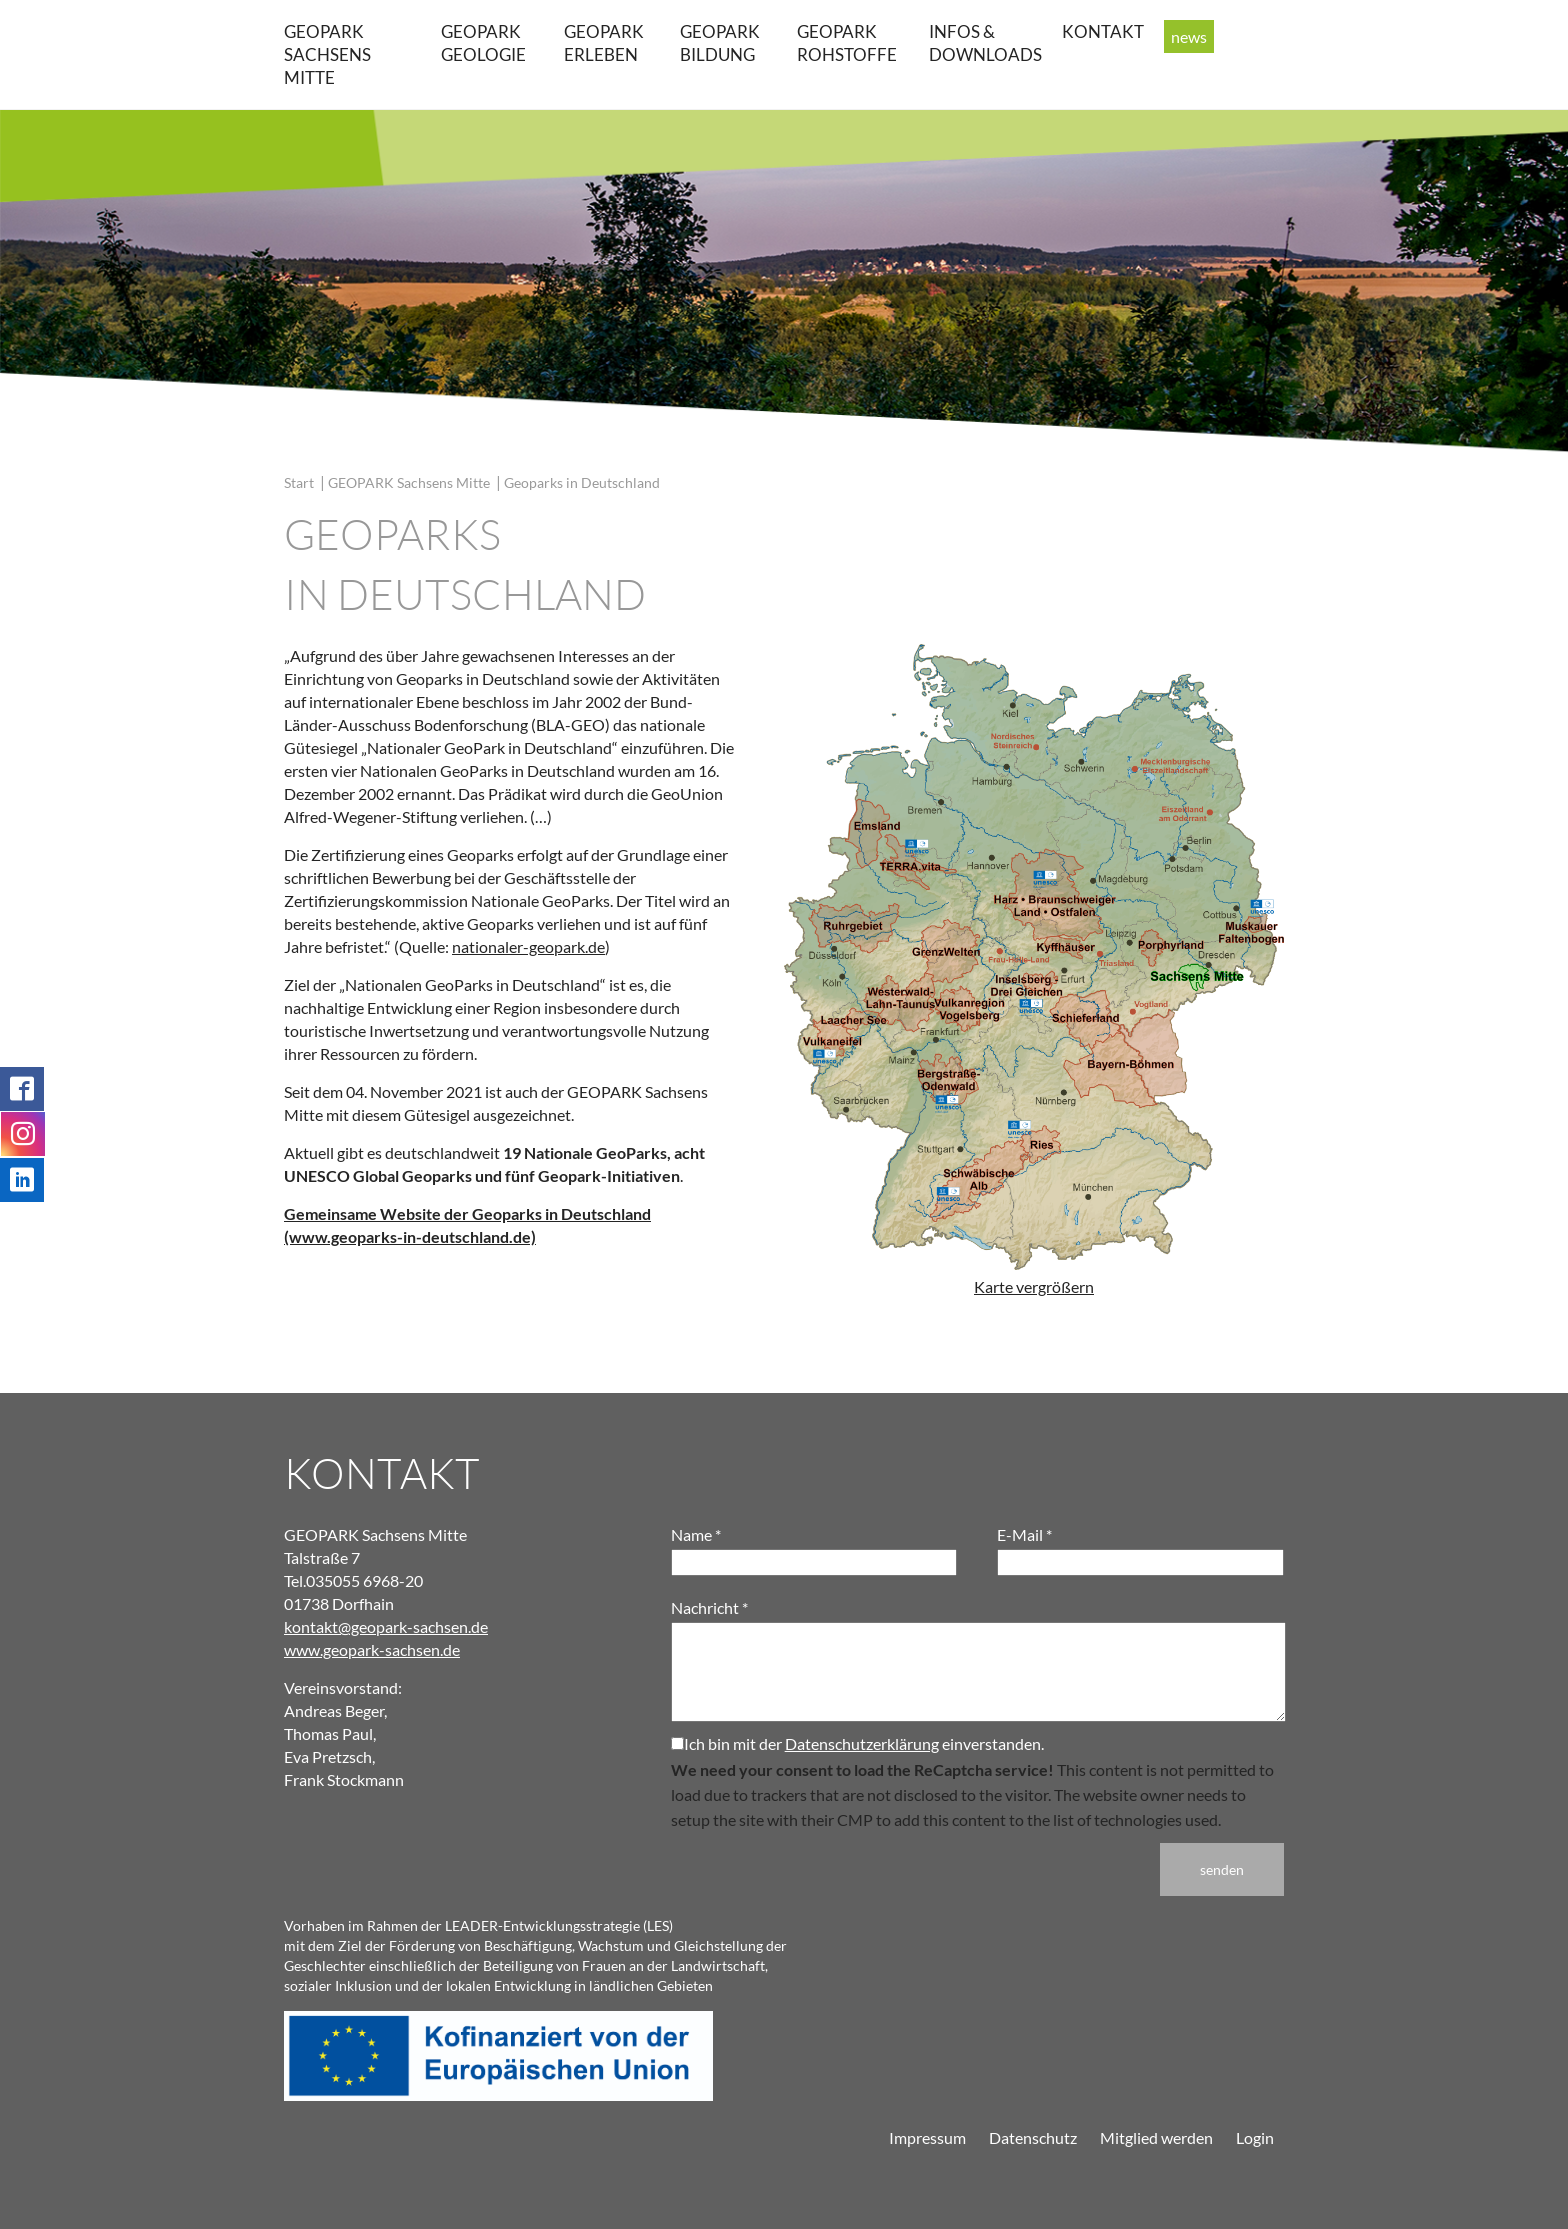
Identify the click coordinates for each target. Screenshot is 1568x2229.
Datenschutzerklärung (862, 1743)
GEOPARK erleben (604, 43)
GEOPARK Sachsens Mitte (327, 54)
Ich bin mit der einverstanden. (857, 1743)
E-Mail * (1024, 1534)
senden (1222, 1869)
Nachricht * (709, 1607)
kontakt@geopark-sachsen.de (386, 1626)
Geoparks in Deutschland (582, 482)
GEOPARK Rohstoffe (847, 43)
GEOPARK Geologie (483, 43)
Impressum (927, 2137)
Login (1255, 2137)
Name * (696, 1534)
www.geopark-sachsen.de (372, 1649)
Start (299, 482)
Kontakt (1103, 31)
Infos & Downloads (985, 43)
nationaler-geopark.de (528, 946)
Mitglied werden (1156, 2137)
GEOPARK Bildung (720, 43)
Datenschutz (1033, 2137)
